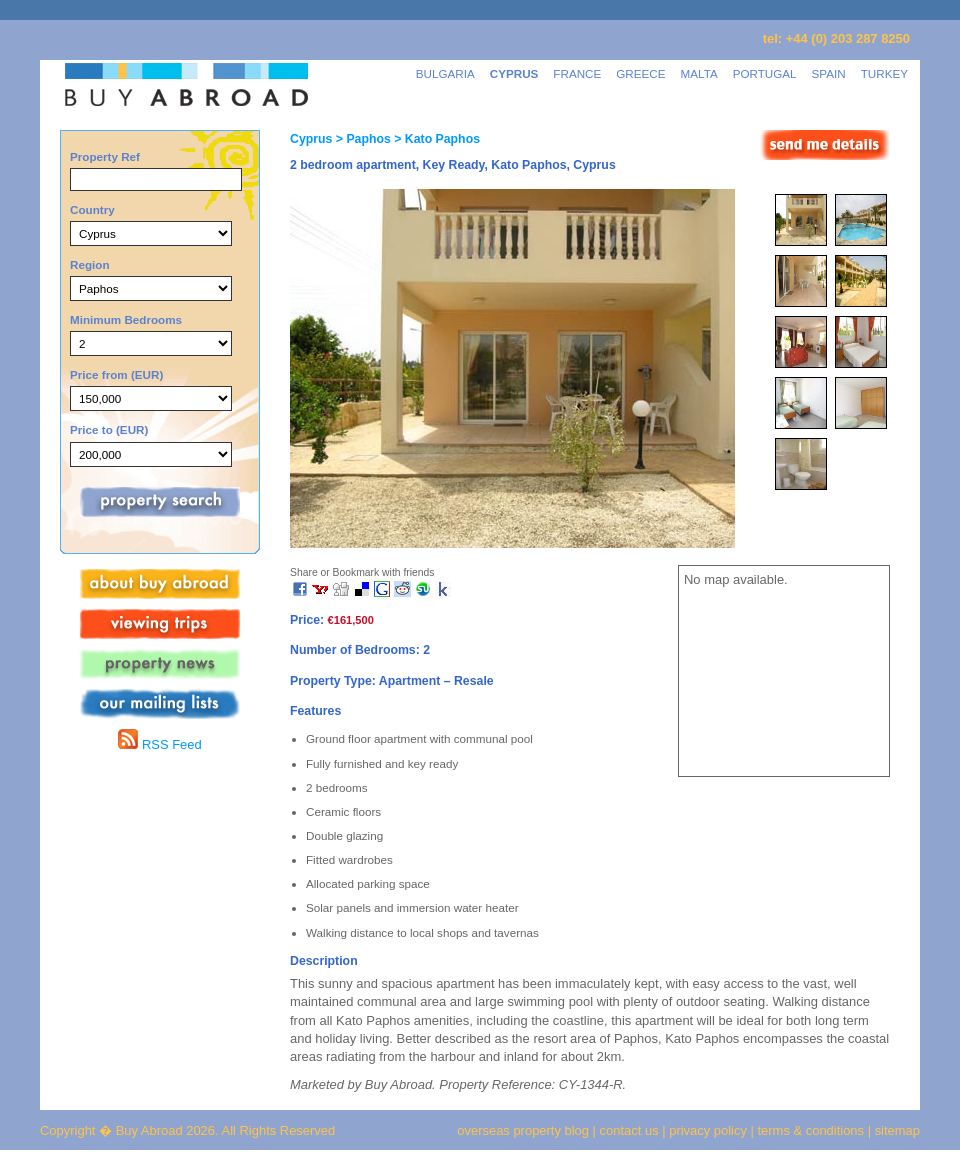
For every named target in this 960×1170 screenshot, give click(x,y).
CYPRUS (514, 73)
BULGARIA (445, 73)
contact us (629, 1130)
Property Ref (105, 156)
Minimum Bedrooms (126, 319)
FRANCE (577, 73)
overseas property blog (523, 1130)
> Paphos (361, 139)
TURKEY (884, 73)
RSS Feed (159, 744)
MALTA (699, 73)
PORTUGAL (765, 73)
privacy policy (708, 1130)
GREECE (640, 73)
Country (92, 209)
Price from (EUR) (116, 374)
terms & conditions (813, 1130)
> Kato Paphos (435, 139)
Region (90, 264)
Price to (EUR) (109, 429)
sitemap (895, 1130)
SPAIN (829, 73)
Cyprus (311, 139)
